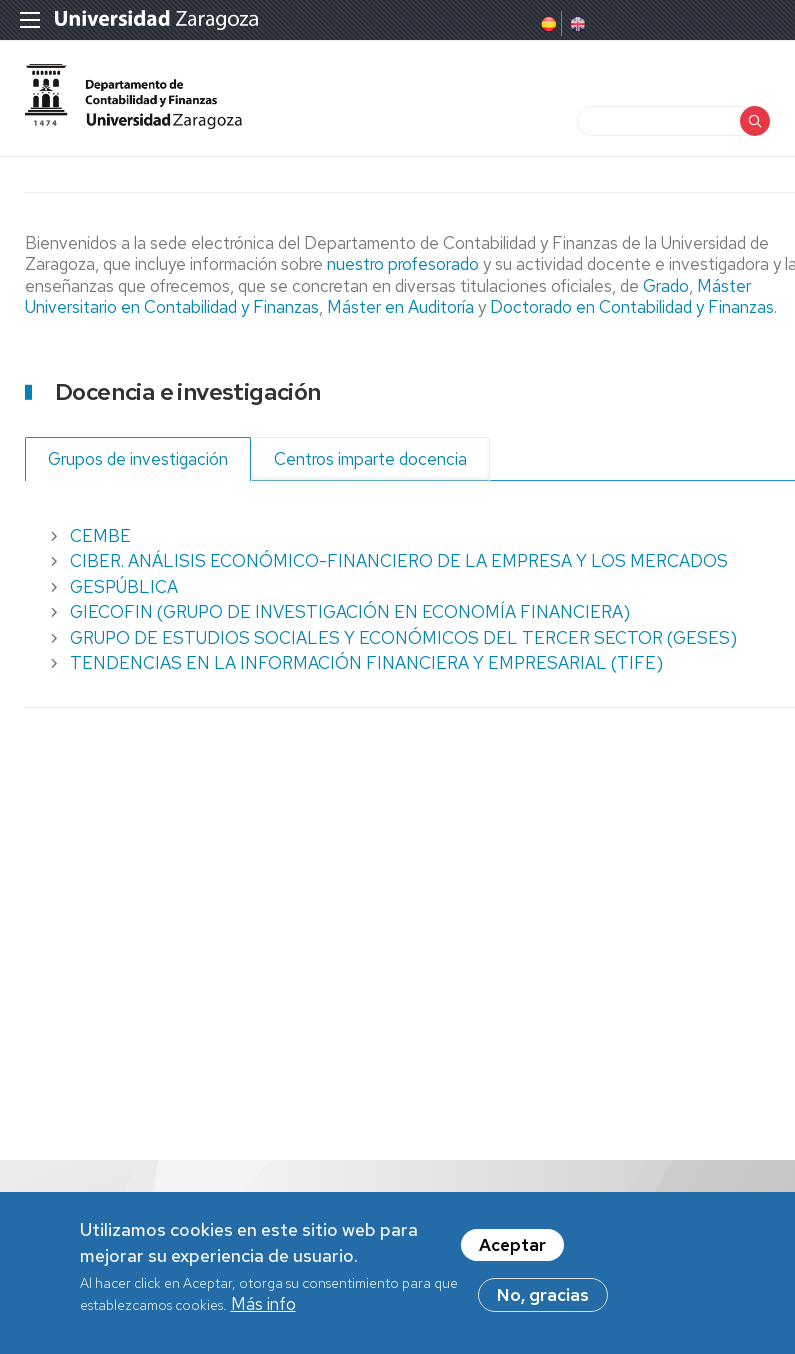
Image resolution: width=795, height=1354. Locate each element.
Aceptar (512, 1250)
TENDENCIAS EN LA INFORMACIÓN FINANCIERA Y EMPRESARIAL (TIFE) (366, 663)
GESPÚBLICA (124, 587)
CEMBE (100, 536)
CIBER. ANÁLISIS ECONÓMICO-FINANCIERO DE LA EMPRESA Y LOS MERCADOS (399, 561)
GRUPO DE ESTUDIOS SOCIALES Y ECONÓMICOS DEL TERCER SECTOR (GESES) (403, 638)
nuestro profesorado (405, 264)
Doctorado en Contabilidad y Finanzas (630, 307)
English (576, 24)
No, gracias (543, 1300)
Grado (666, 286)
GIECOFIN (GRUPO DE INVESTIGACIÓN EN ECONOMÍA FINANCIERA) (350, 612)
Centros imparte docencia (370, 459)
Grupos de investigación (138, 459)
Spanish (547, 24)
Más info (263, 1309)
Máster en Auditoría (400, 307)
